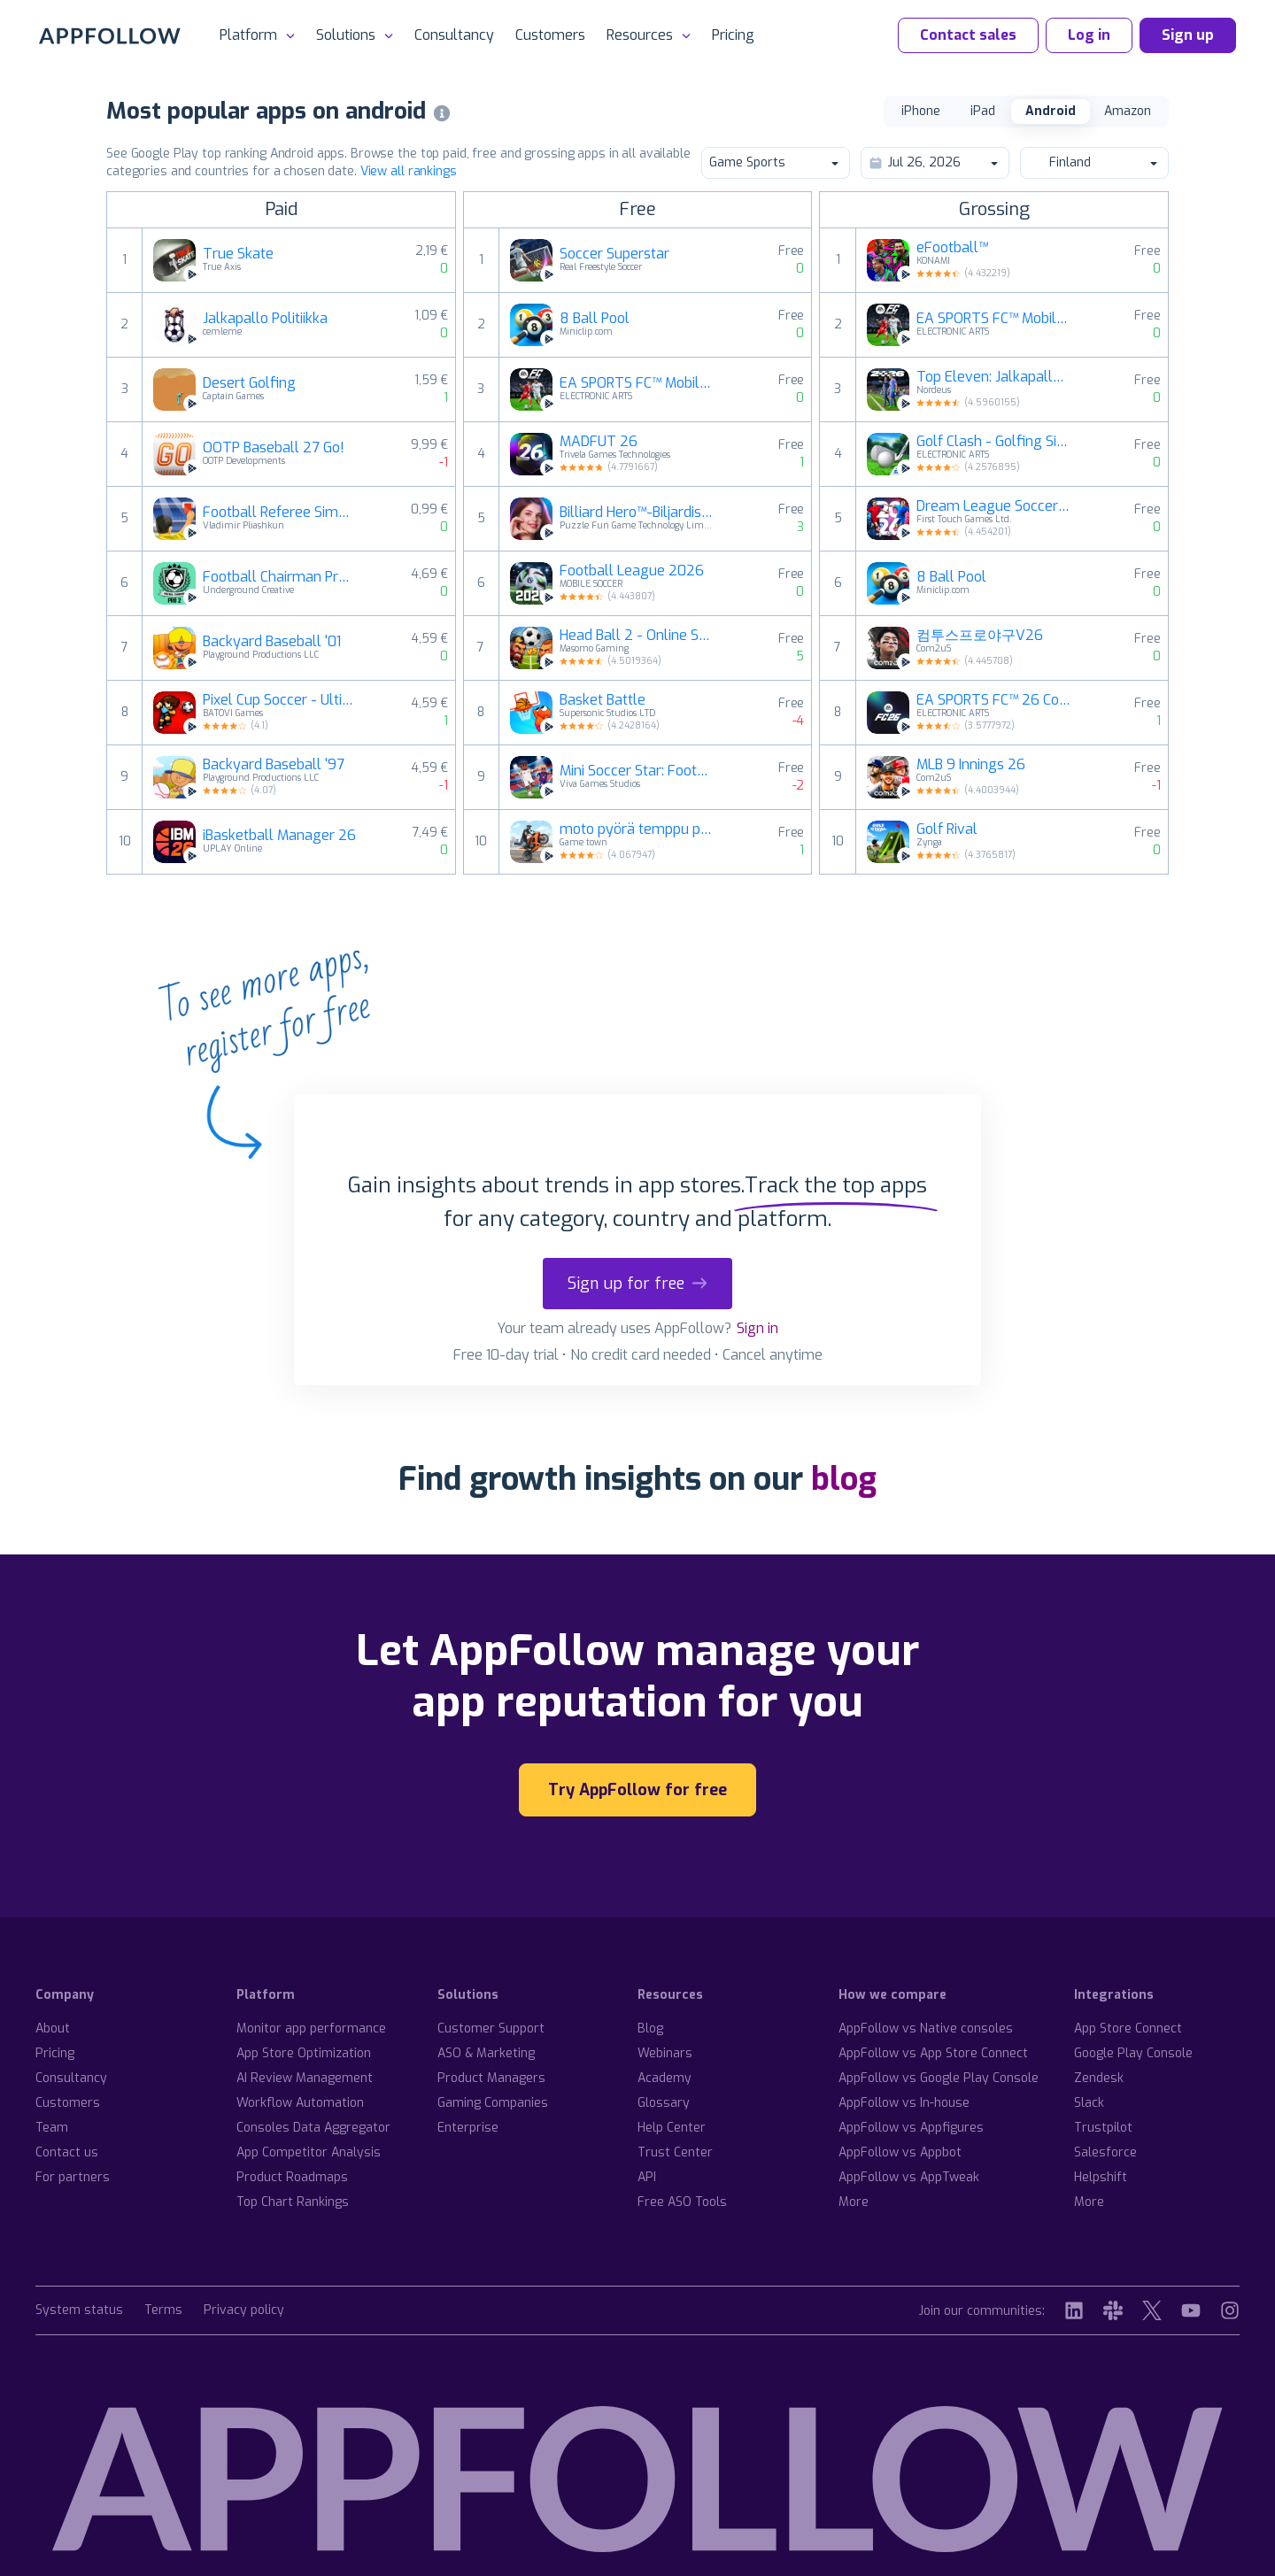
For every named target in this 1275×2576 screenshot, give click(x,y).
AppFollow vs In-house (904, 2102)
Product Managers (491, 2078)
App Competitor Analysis (308, 2152)
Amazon (1127, 111)
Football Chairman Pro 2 (280, 577)
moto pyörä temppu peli (637, 829)
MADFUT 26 (599, 442)
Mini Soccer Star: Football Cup (637, 771)
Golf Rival (947, 829)
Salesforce (1105, 2152)
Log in (1089, 35)
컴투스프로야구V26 (979, 636)
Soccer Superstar (614, 254)
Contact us (66, 2152)
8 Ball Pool (595, 319)
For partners (72, 2177)
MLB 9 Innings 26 (970, 765)
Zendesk (1099, 2078)
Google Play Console (1133, 2053)
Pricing (733, 35)
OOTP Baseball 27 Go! (273, 448)
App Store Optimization (303, 2053)
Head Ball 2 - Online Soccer (637, 636)
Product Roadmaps (292, 2177)
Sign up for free (637, 1283)
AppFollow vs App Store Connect (933, 2053)
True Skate (238, 254)
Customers (550, 35)
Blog (650, 2028)
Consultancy (454, 35)
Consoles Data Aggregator (313, 2127)
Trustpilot (1103, 2127)
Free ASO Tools (682, 2202)
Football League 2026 (632, 571)
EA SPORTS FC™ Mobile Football (637, 383)
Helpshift (1100, 2177)
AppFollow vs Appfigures (911, 2127)
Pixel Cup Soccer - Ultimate (280, 700)
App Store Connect (1128, 2028)
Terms (163, 2310)
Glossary (664, 2102)
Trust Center (675, 2152)
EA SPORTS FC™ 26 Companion (993, 700)
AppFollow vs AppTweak (908, 2177)
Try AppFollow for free (637, 1790)
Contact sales (968, 35)
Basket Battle (602, 700)
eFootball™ (952, 248)
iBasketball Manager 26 (279, 836)
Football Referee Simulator (280, 513)
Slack (1089, 2102)
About (52, 2028)
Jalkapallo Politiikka (265, 319)
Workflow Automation (300, 2102)
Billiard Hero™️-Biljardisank (637, 513)
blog (844, 1479)
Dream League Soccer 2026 (993, 506)
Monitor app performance (311, 2028)
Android (1050, 111)
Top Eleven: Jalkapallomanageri (993, 377)
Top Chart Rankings (292, 2202)
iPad (982, 111)
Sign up (1188, 35)
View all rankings (408, 171)
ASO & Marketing (486, 2053)
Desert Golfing (249, 383)
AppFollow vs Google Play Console (938, 2078)
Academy (665, 2078)
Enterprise (467, 2127)
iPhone (920, 111)
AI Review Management (304, 2078)
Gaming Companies (492, 2102)
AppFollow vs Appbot (900, 2152)
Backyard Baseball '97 (273, 765)
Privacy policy (244, 2310)
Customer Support (491, 2028)
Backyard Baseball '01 (272, 642)
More (853, 2202)
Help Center (672, 2127)
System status (79, 2310)
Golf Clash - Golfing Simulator (993, 442)
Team (51, 2127)
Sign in (757, 1328)
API (647, 2177)
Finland (1093, 162)
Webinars (665, 2053)
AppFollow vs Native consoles (925, 2028)
